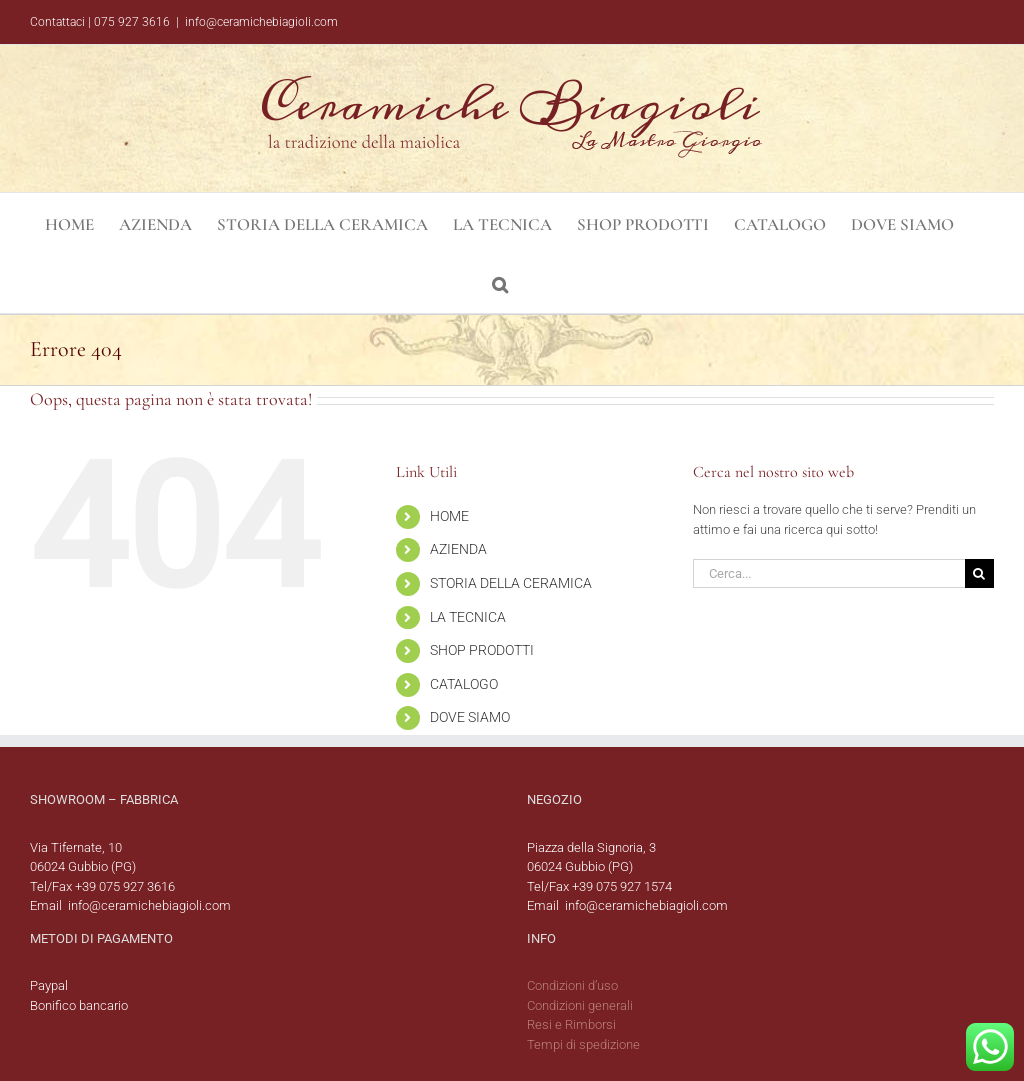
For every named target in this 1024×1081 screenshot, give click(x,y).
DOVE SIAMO (470, 717)
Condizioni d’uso (572, 985)
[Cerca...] (829, 573)
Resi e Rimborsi (571, 1024)
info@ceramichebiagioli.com (261, 22)
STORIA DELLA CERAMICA (511, 583)
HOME (449, 516)
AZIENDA (458, 549)
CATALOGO (464, 684)
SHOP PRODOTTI (482, 650)
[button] (500, 283)
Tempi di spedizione (583, 1044)
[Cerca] (979, 573)
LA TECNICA (468, 617)
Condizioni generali (580, 1005)
